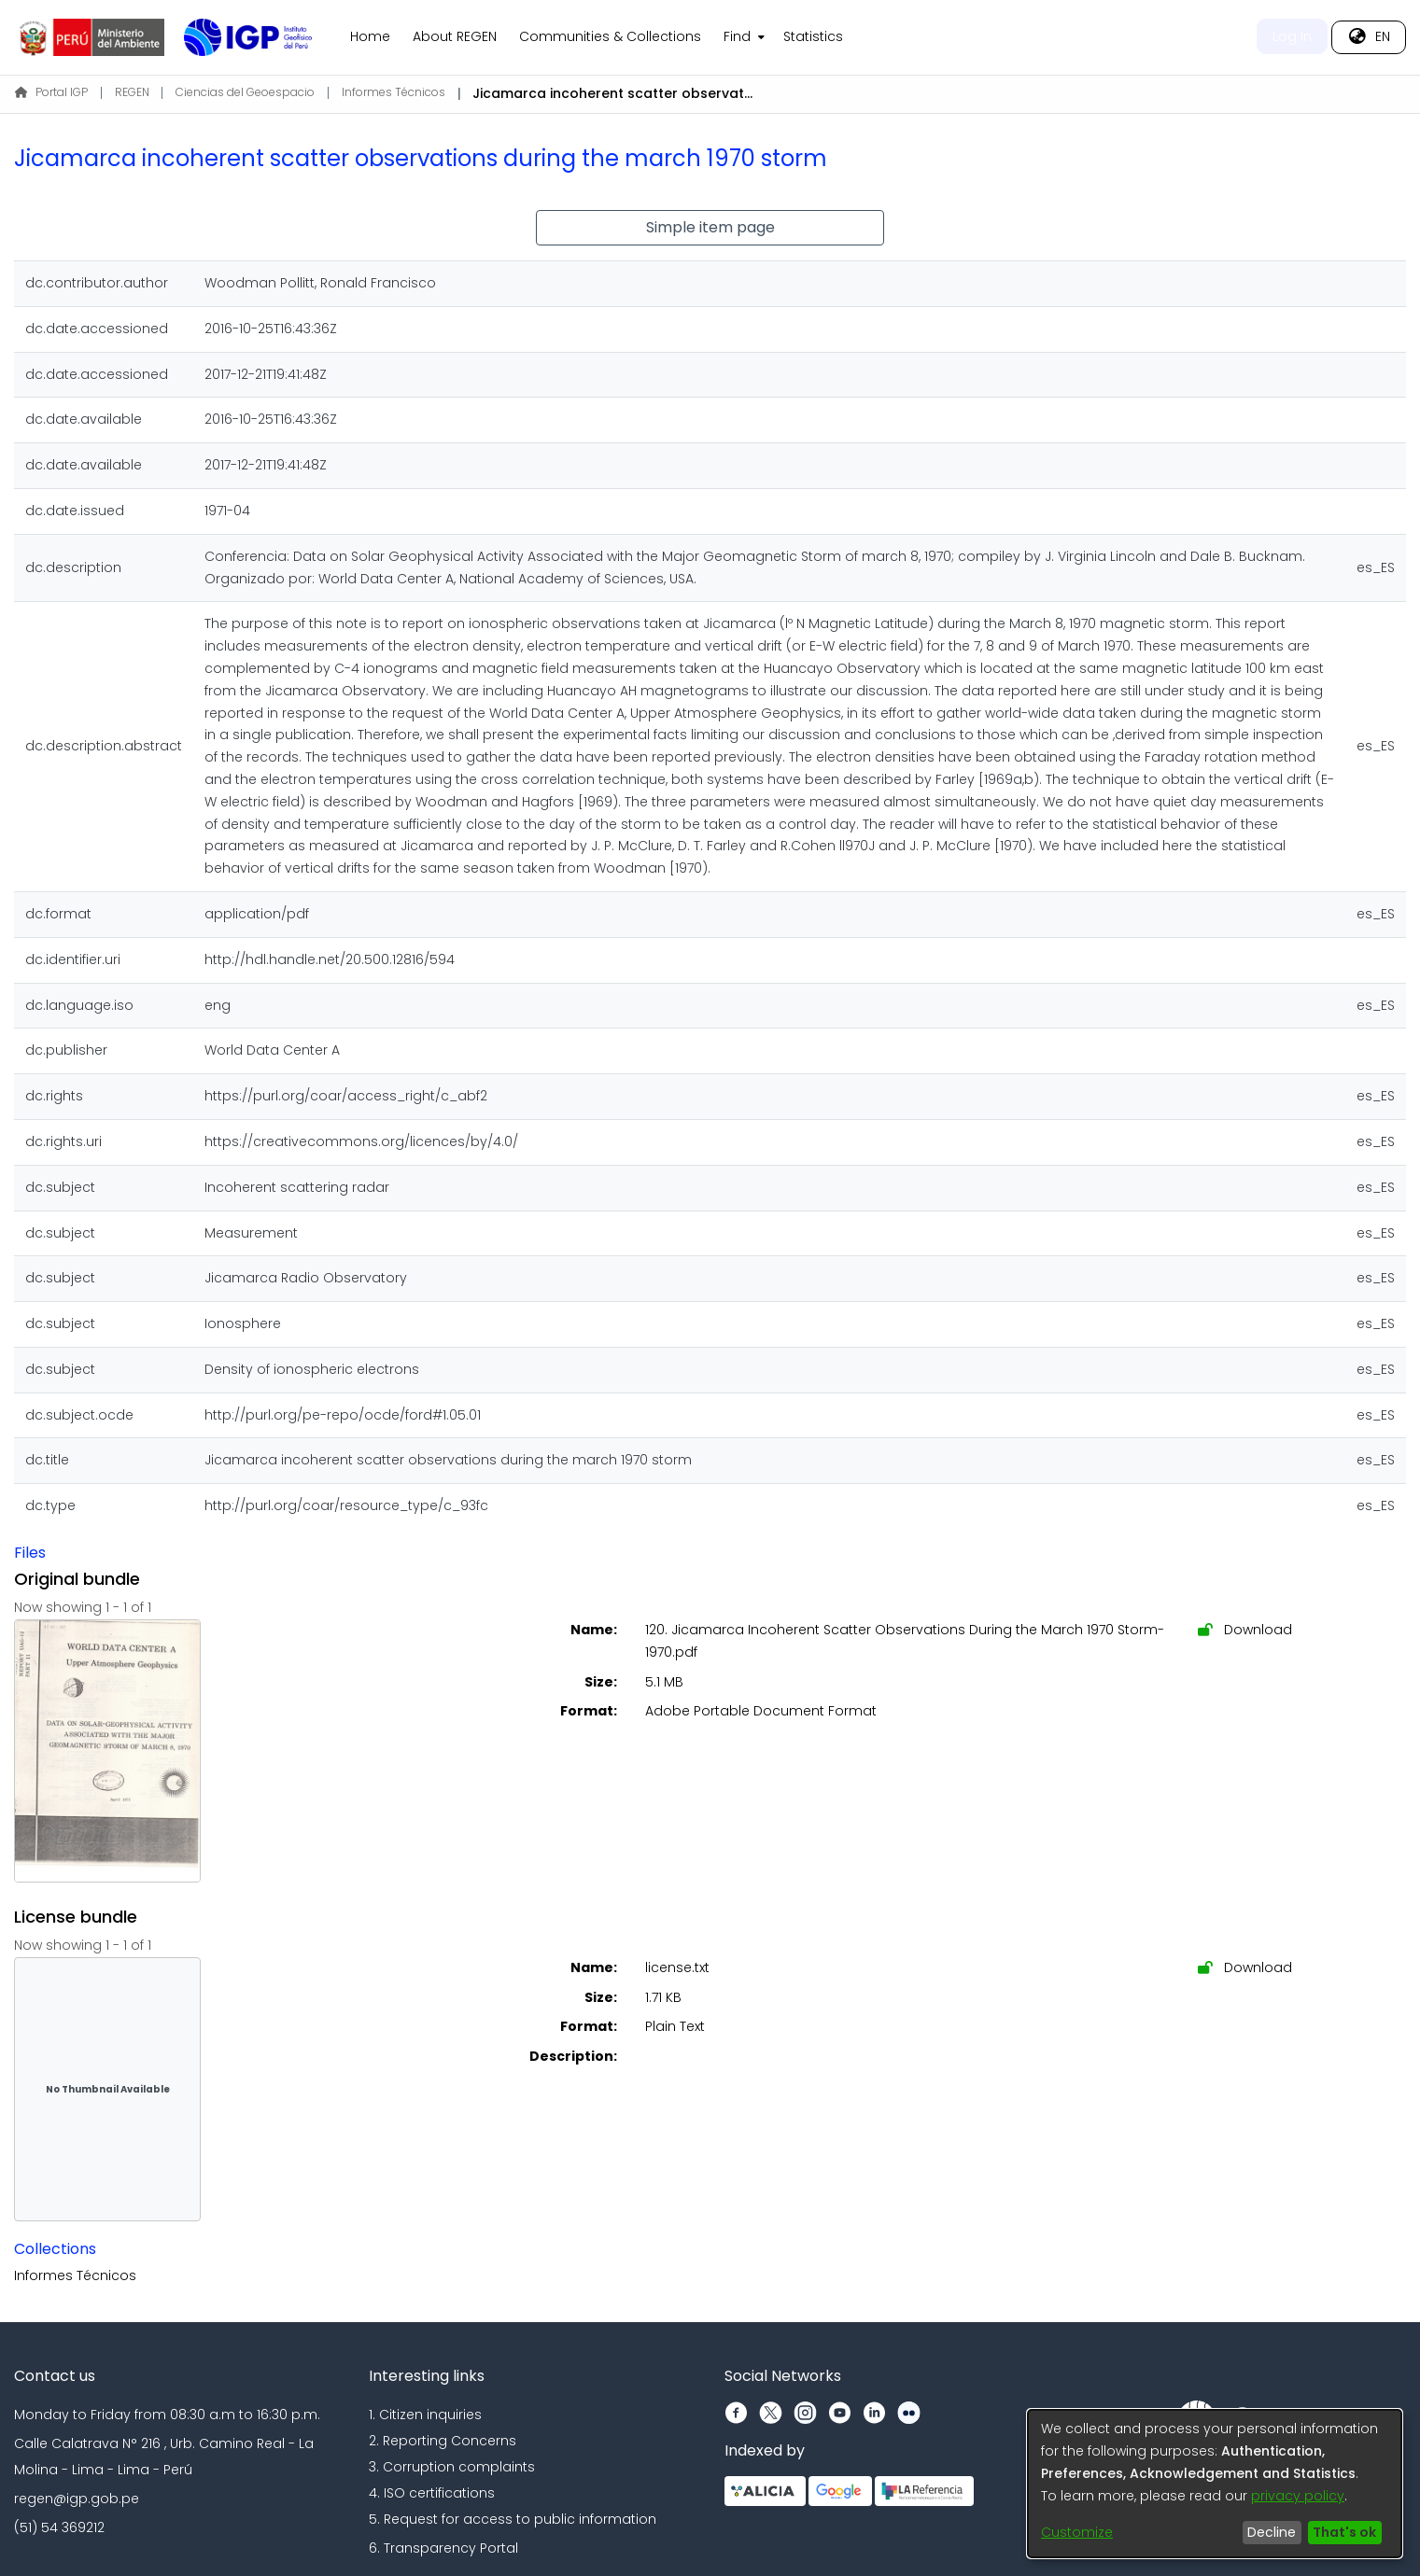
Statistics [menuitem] (813, 36)
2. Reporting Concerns (442, 2440)
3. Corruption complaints (452, 2466)
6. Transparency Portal (443, 2548)
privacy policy (1297, 2495)
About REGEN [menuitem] (455, 36)
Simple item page (710, 227)
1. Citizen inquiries (425, 2414)
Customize (1077, 2532)
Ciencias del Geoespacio (245, 92)
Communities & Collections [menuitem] (610, 36)
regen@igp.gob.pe (76, 2498)
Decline (1271, 2532)
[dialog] (1214, 2483)
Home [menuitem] (370, 36)
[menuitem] (742, 37)
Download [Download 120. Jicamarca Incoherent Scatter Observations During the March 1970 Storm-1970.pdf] (1245, 1629)
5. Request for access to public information (512, 2519)
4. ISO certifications (432, 2493)
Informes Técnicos (393, 92)
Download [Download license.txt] (1245, 1967)
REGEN (132, 92)
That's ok (1344, 2532)
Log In (1292, 36)
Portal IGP (51, 92)
